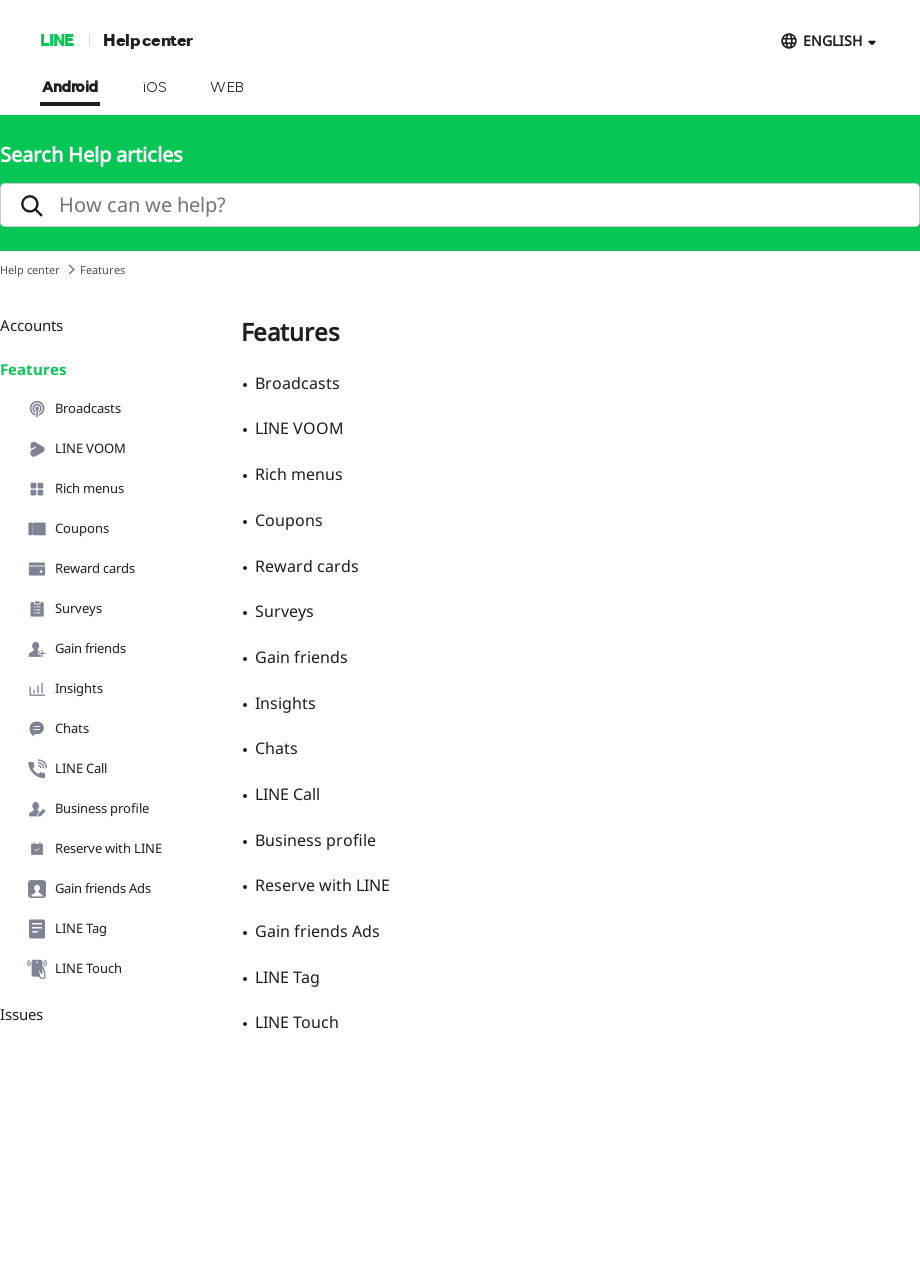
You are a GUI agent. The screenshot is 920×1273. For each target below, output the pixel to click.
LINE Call (67, 769)
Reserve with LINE (94, 849)
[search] (460, 205)
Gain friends (76, 649)
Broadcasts (74, 409)
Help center (148, 39)
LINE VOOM (76, 449)
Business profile (88, 809)
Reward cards (81, 569)
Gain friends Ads (89, 889)
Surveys (64, 609)
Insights (65, 689)
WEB (227, 88)
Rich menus (75, 489)
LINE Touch (74, 969)
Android (70, 88)
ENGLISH (832, 40)
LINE (56, 39)
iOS (154, 88)
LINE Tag (67, 929)
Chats (58, 729)
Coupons (68, 529)
